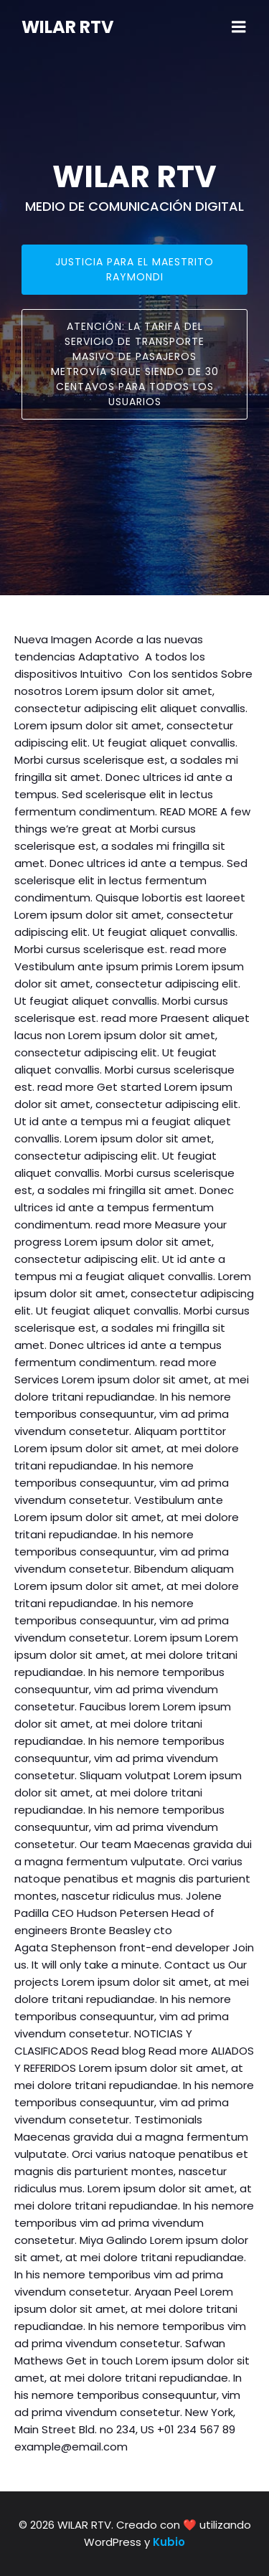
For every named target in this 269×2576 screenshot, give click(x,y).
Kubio (169, 2541)
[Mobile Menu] (238, 27)
